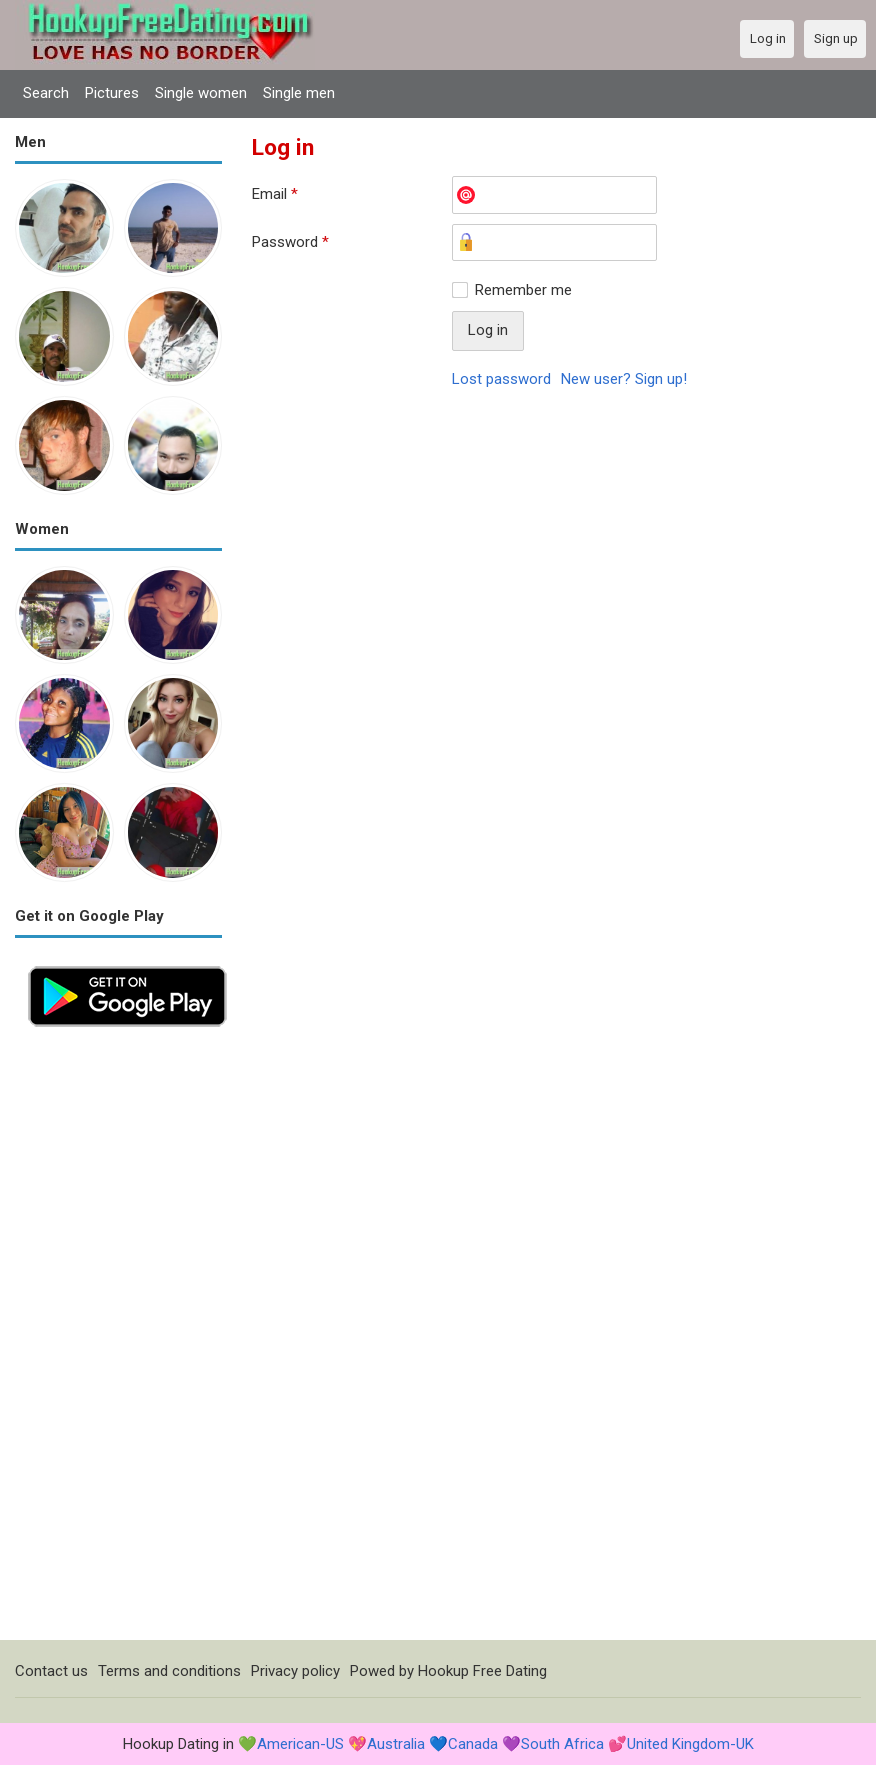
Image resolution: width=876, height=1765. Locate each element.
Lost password (501, 379)
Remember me (523, 290)
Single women (201, 93)
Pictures (112, 93)
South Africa (562, 1744)
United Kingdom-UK (690, 1744)
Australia (396, 1744)
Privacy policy (295, 1671)
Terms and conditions (169, 1671)
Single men (299, 93)
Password (290, 242)
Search (46, 93)
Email (275, 194)
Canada (473, 1744)
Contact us (51, 1671)
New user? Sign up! (624, 379)
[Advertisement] (118, 1340)
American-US (300, 1744)
